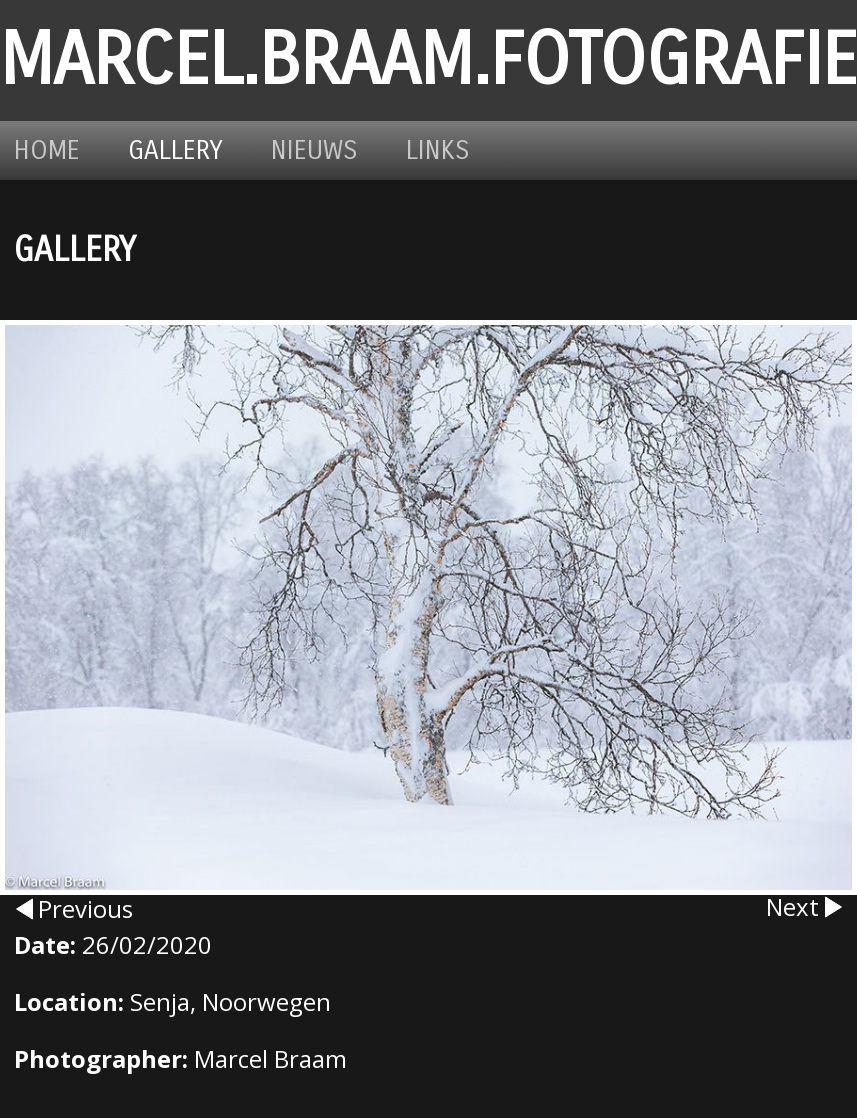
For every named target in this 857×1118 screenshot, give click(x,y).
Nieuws (314, 150)
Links (438, 150)
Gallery (175, 150)
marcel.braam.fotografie (428, 60)
